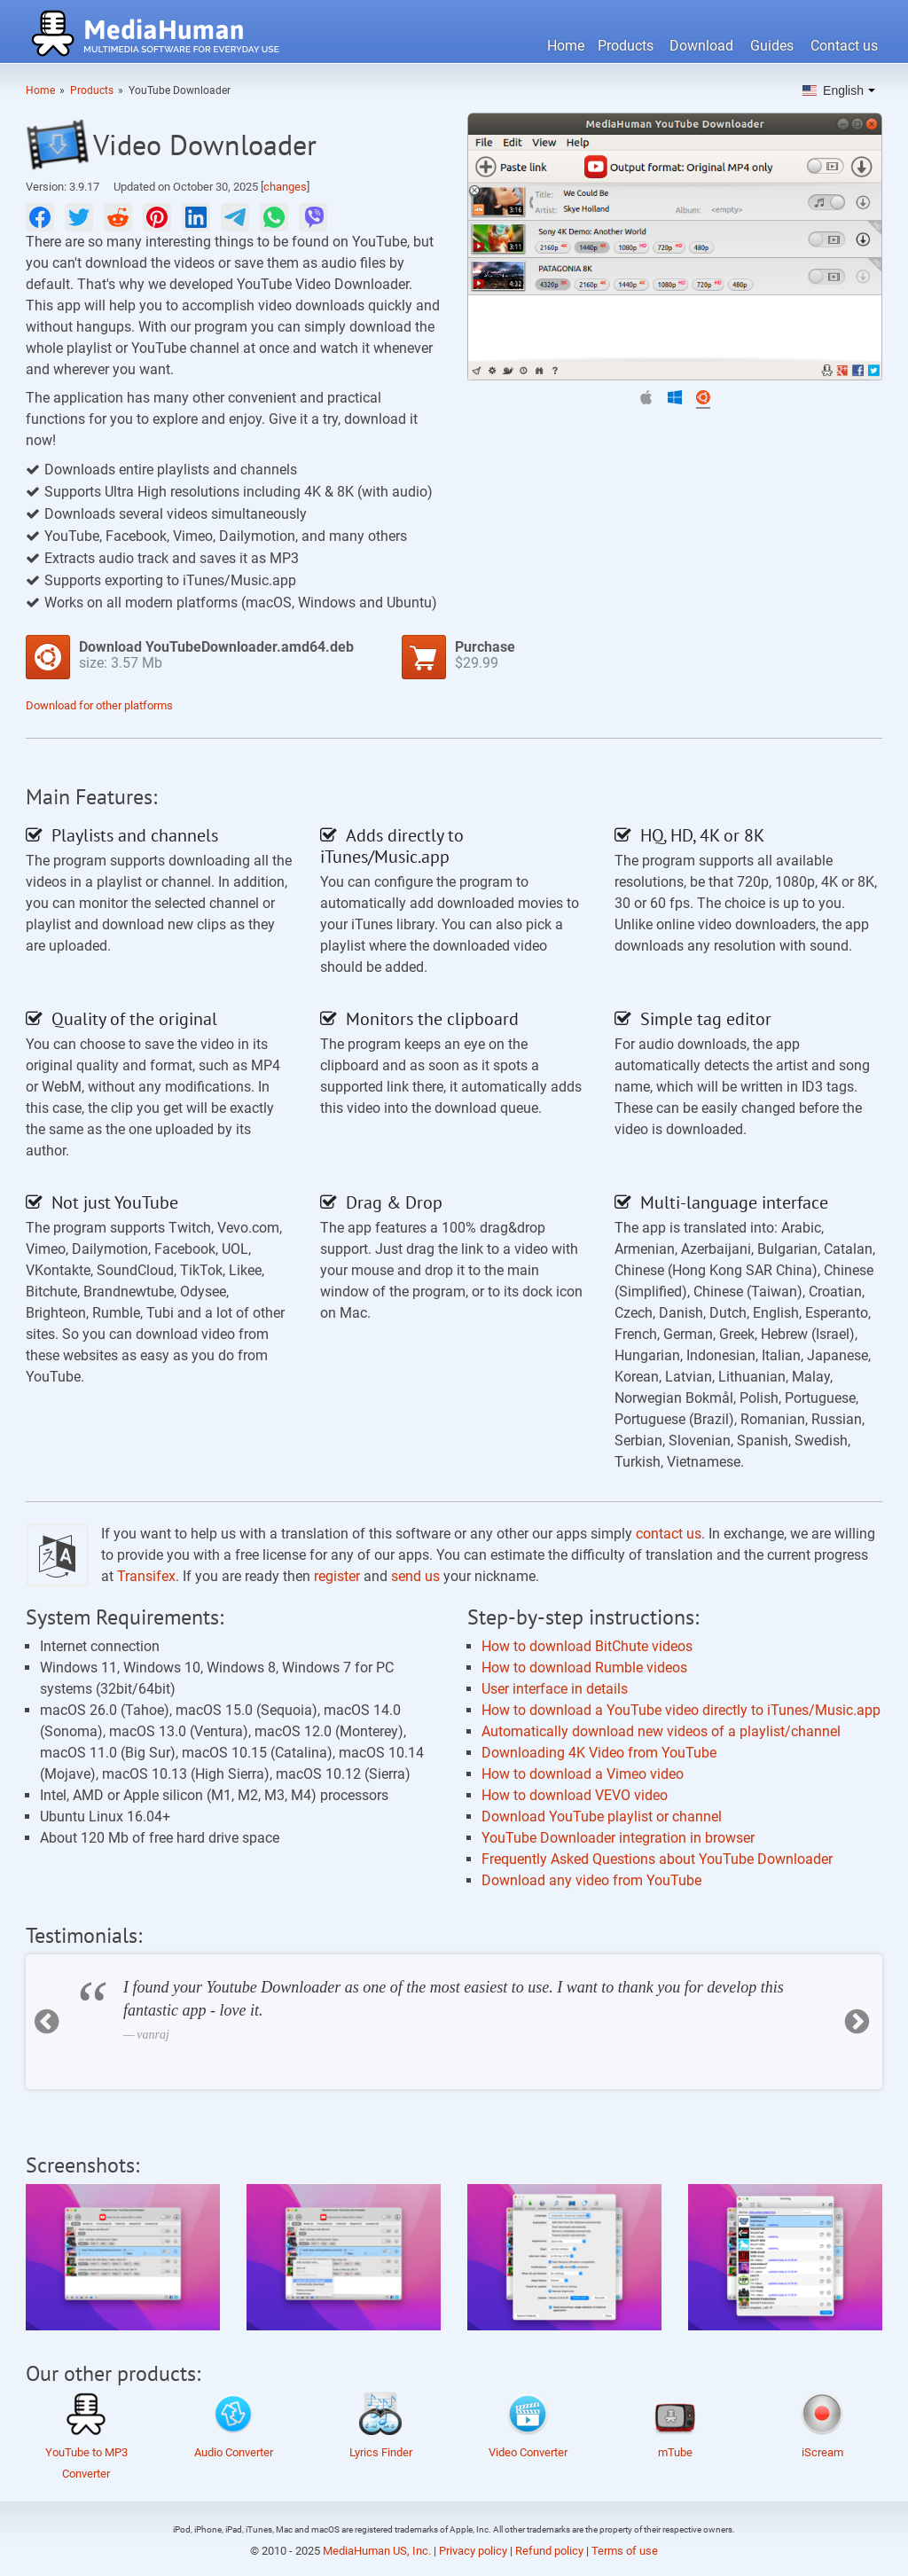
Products (626, 45)
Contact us (844, 45)
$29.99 (485, 654)
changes (285, 186)
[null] (40, 217)
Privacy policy (473, 2550)
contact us (668, 1533)
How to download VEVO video (574, 1795)
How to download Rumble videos (584, 1667)
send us (415, 1576)
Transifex (146, 1576)
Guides (772, 45)
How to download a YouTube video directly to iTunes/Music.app (681, 1710)
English (833, 90)
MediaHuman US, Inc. (377, 2550)
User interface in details (554, 1688)
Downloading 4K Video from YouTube (598, 1752)
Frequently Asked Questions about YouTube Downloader (657, 1859)
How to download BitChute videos (587, 1646)
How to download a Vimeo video (582, 1774)
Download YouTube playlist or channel (601, 1816)
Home (565, 45)
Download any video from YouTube (591, 1880)
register (337, 1576)
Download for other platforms (99, 705)
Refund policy (549, 2550)
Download (701, 45)
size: (216, 654)
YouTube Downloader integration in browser (618, 1837)
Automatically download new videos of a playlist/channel (661, 1731)
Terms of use (624, 2550)
